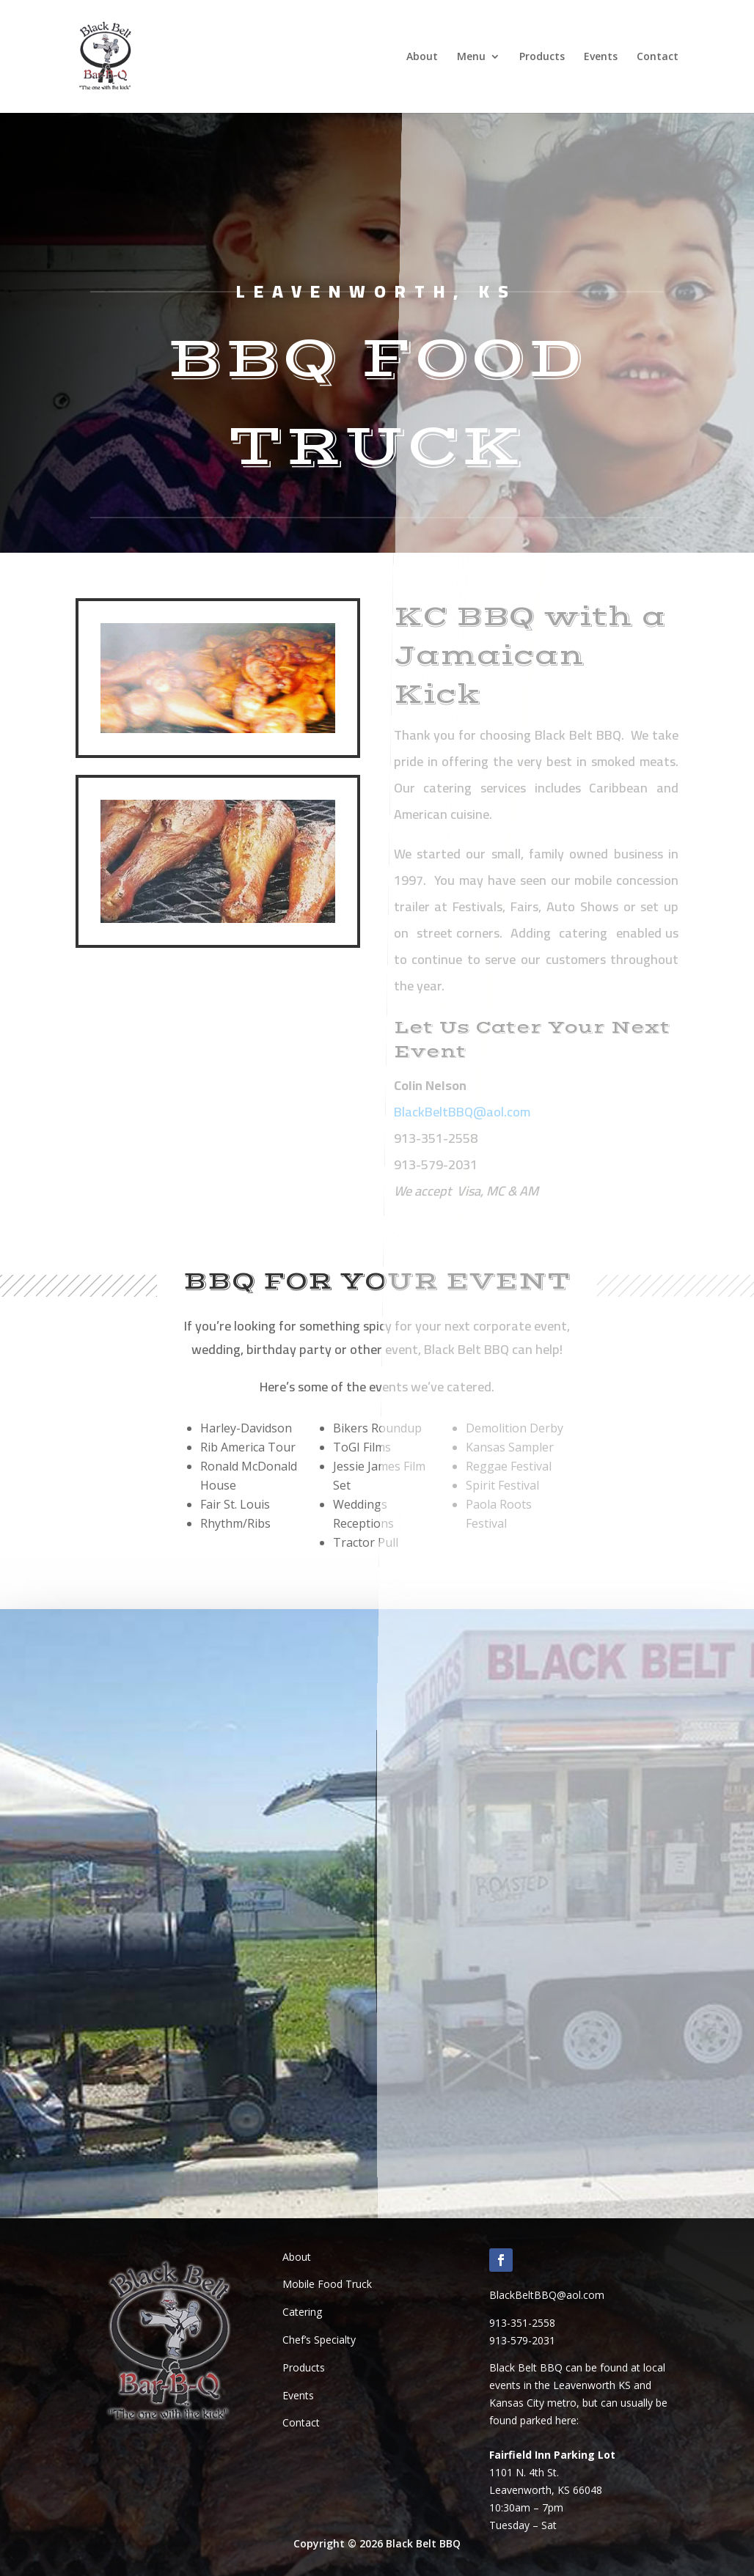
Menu (471, 57)
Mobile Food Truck (327, 2284)
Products (542, 57)
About (422, 57)
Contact (657, 57)
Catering (302, 2312)
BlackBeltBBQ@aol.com (546, 2295)
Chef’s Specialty (319, 2340)
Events (601, 57)
